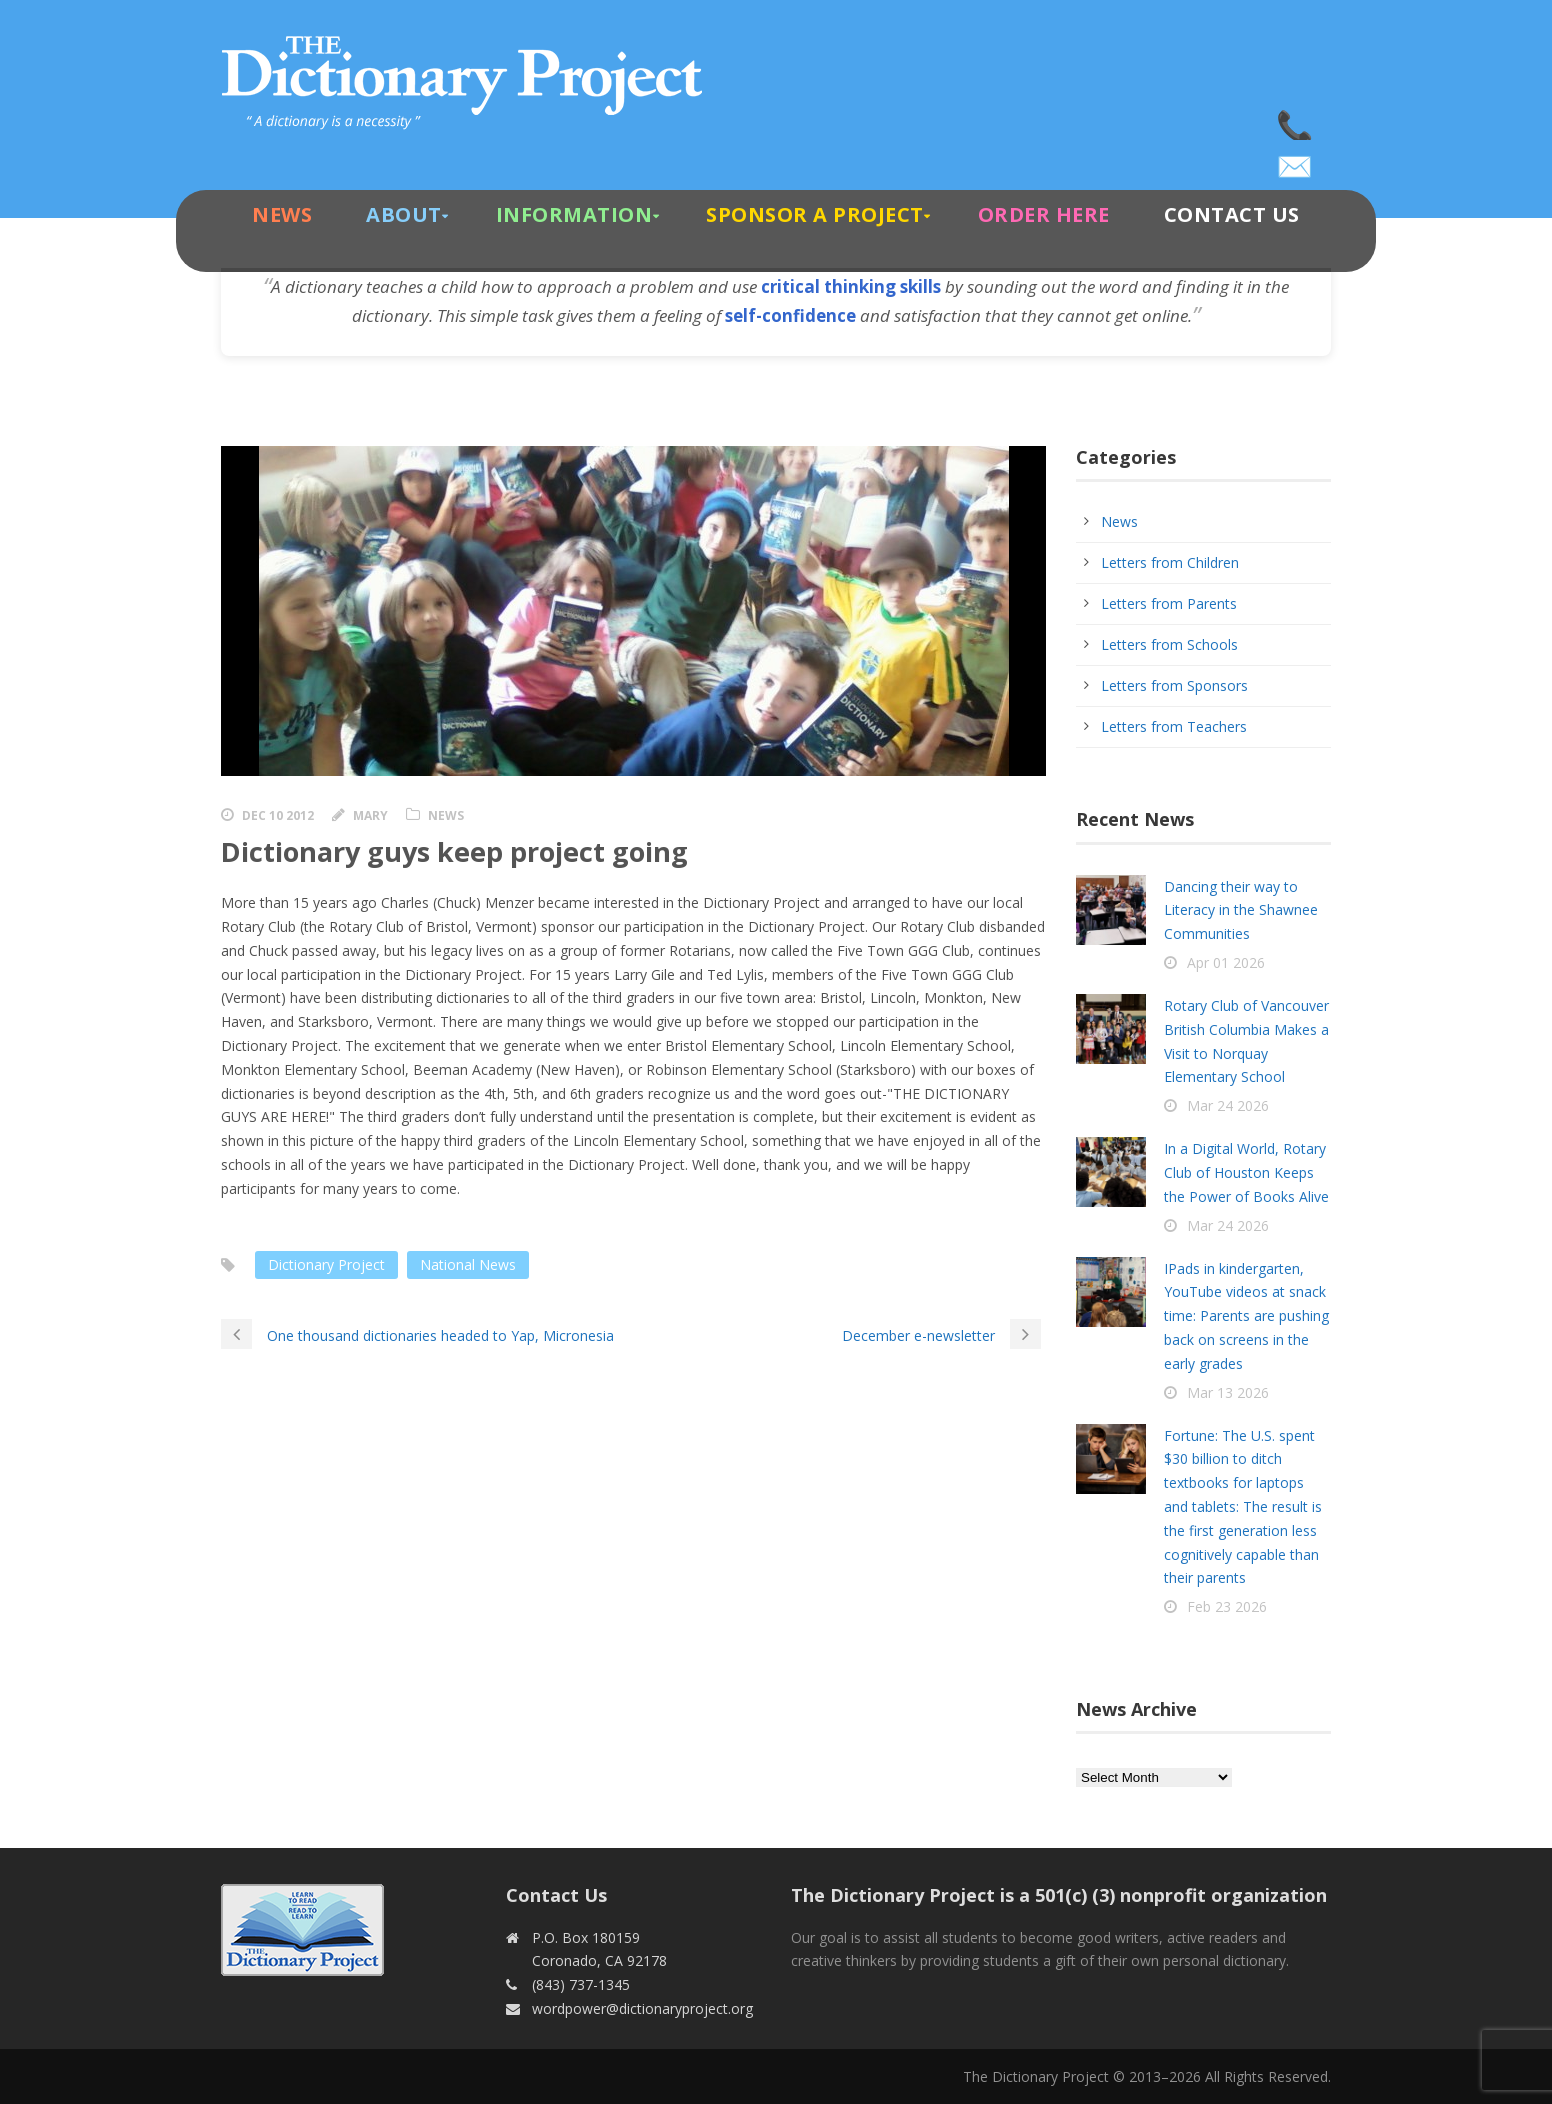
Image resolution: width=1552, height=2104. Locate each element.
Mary (370, 815)
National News (468, 1264)
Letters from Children (1170, 562)
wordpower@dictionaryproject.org (1296, 160)
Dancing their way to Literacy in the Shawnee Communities (1241, 910)
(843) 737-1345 (1296, 120)
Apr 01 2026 (1226, 962)
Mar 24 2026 (1228, 1105)
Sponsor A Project (815, 214)
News (282, 214)
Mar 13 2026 (1228, 1392)
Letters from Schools (1169, 644)
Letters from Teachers (1174, 726)
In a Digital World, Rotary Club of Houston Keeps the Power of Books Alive (1246, 1172)
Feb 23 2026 (1227, 1606)
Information (574, 214)
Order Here (1044, 214)
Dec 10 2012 (278, 815)
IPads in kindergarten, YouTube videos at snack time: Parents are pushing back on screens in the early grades (1246, 1316)
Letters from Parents (1169, 603)
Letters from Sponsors (1174, 685)
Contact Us (1232, 214)
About (404, 214)
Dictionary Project (326, 1264)
